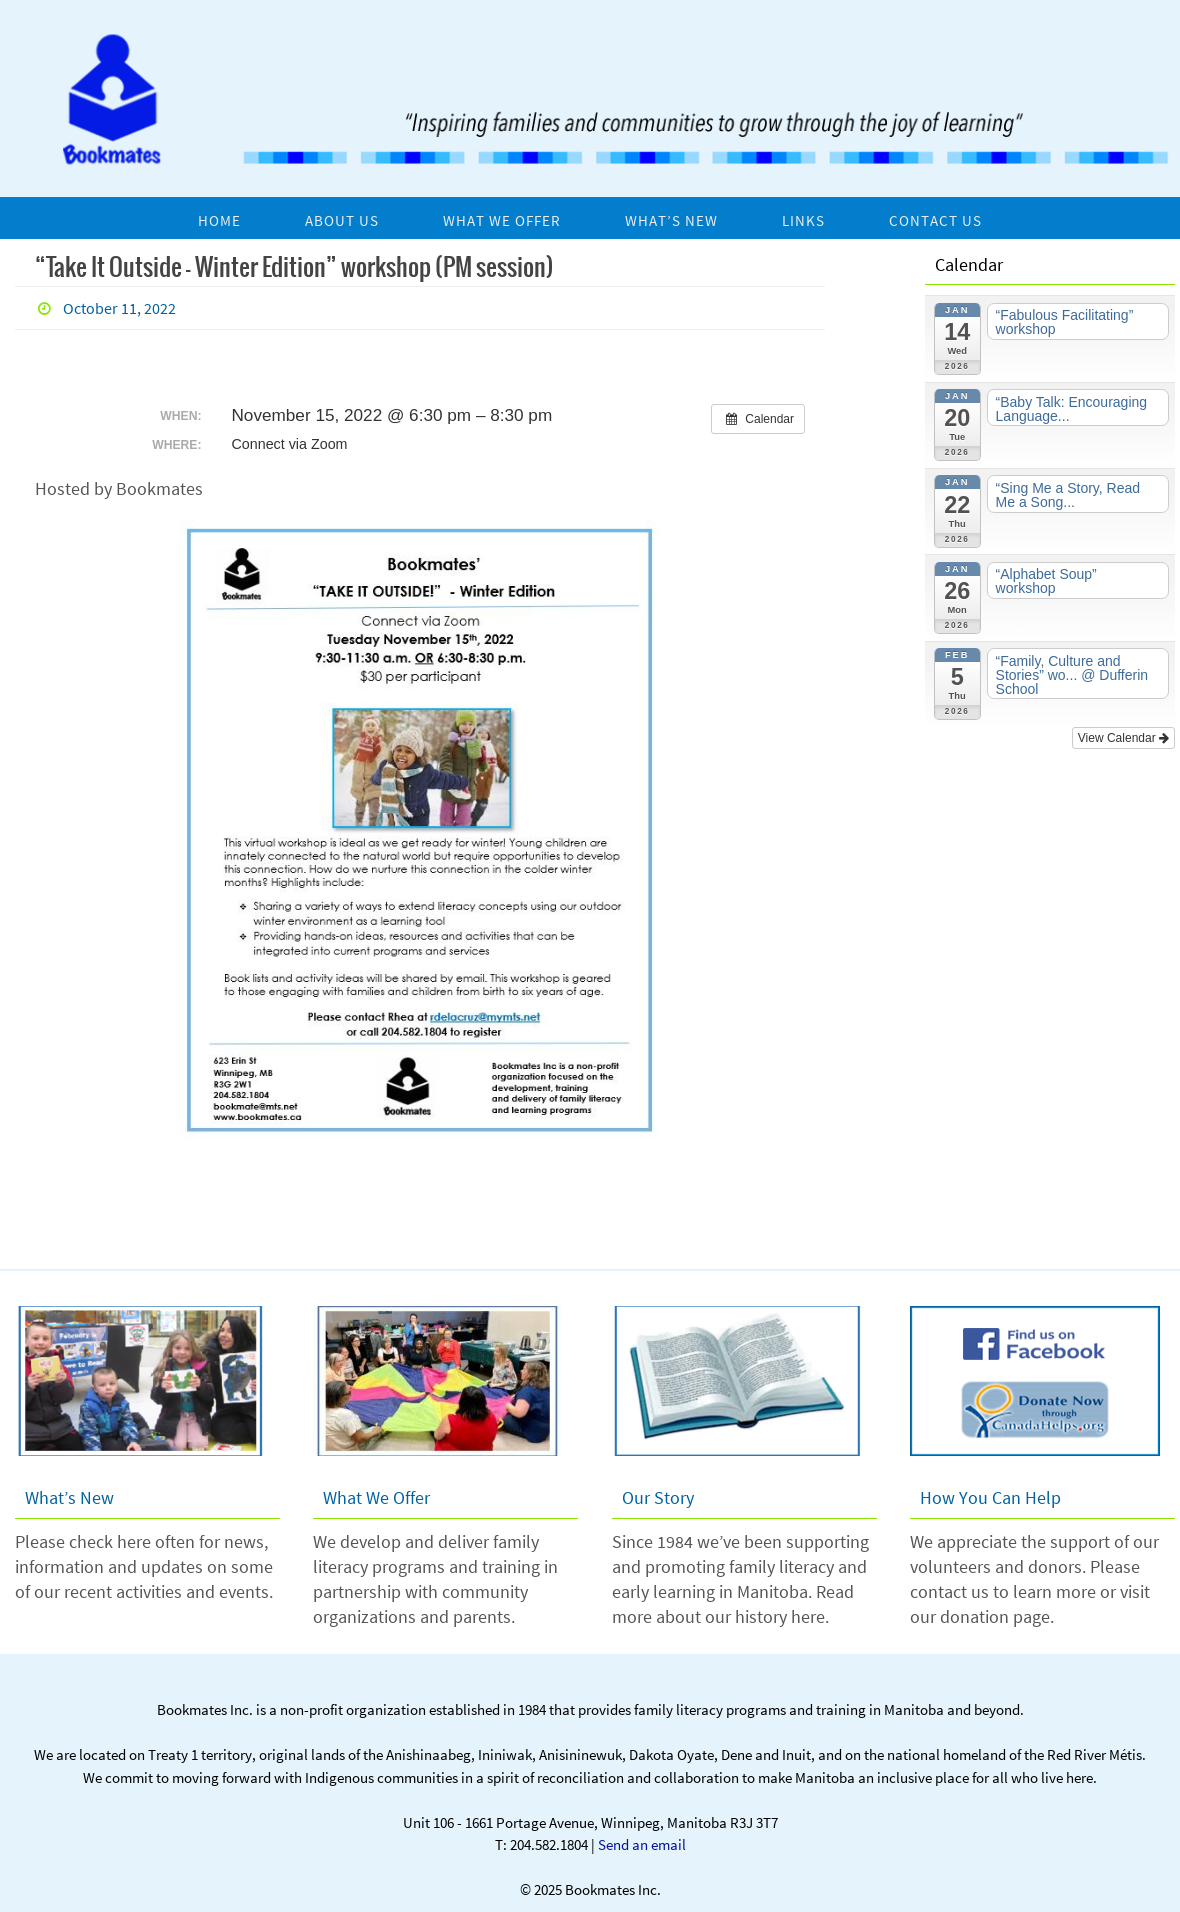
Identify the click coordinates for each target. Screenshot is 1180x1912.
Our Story (658, 1497)
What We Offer (376, 1497)
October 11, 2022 (119, 308)
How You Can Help (990, 1497)
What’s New (69, 1497)
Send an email (642, 1844)
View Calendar (1123, 738)
